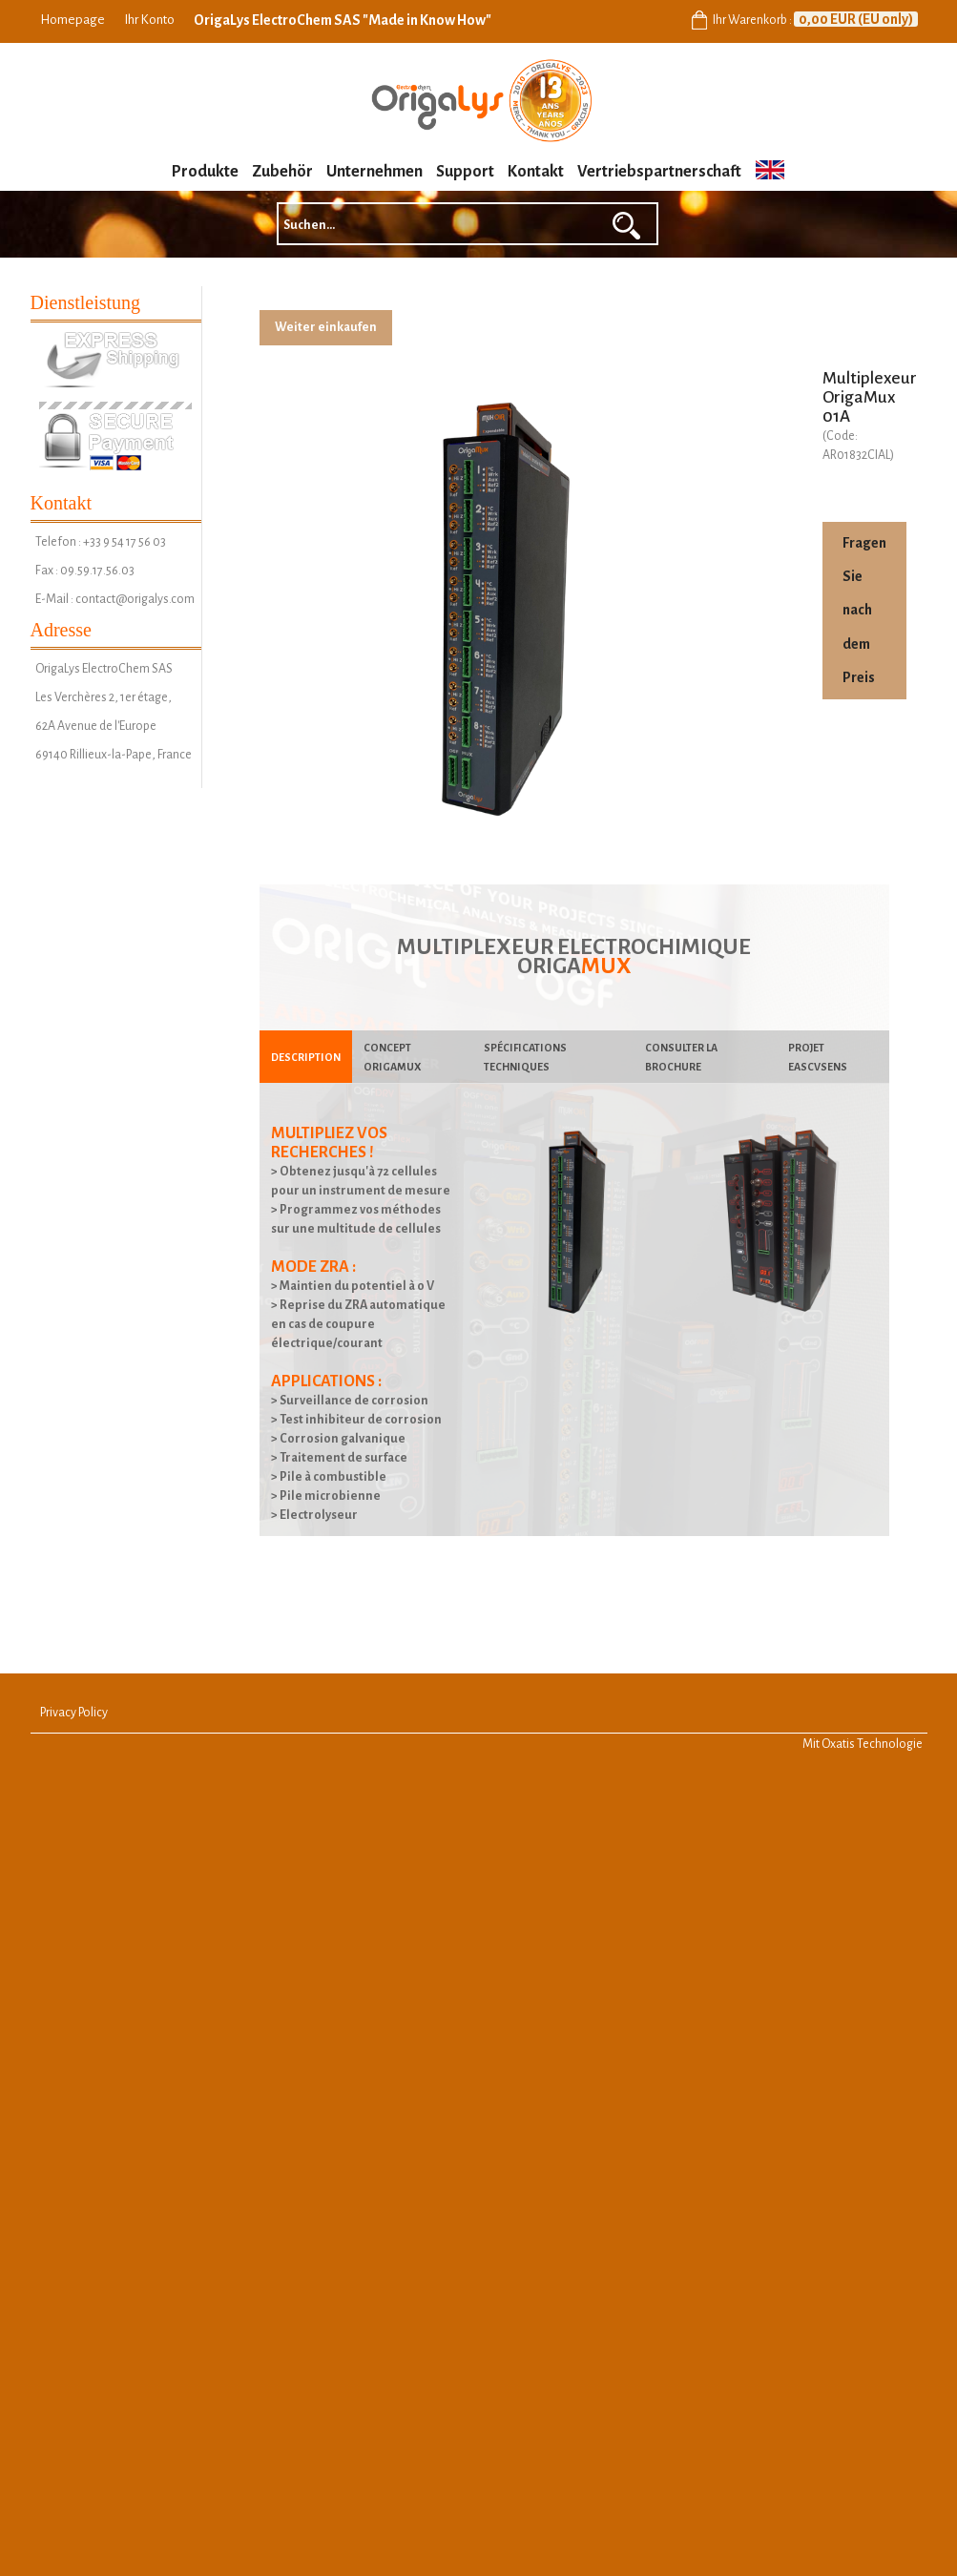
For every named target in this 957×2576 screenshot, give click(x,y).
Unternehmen (374, 171)
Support (465, 171)
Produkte (205, 171)
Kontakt (536, 171)
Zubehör (282, 171)
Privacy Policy (74, 1712)
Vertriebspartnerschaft (659, 171)
